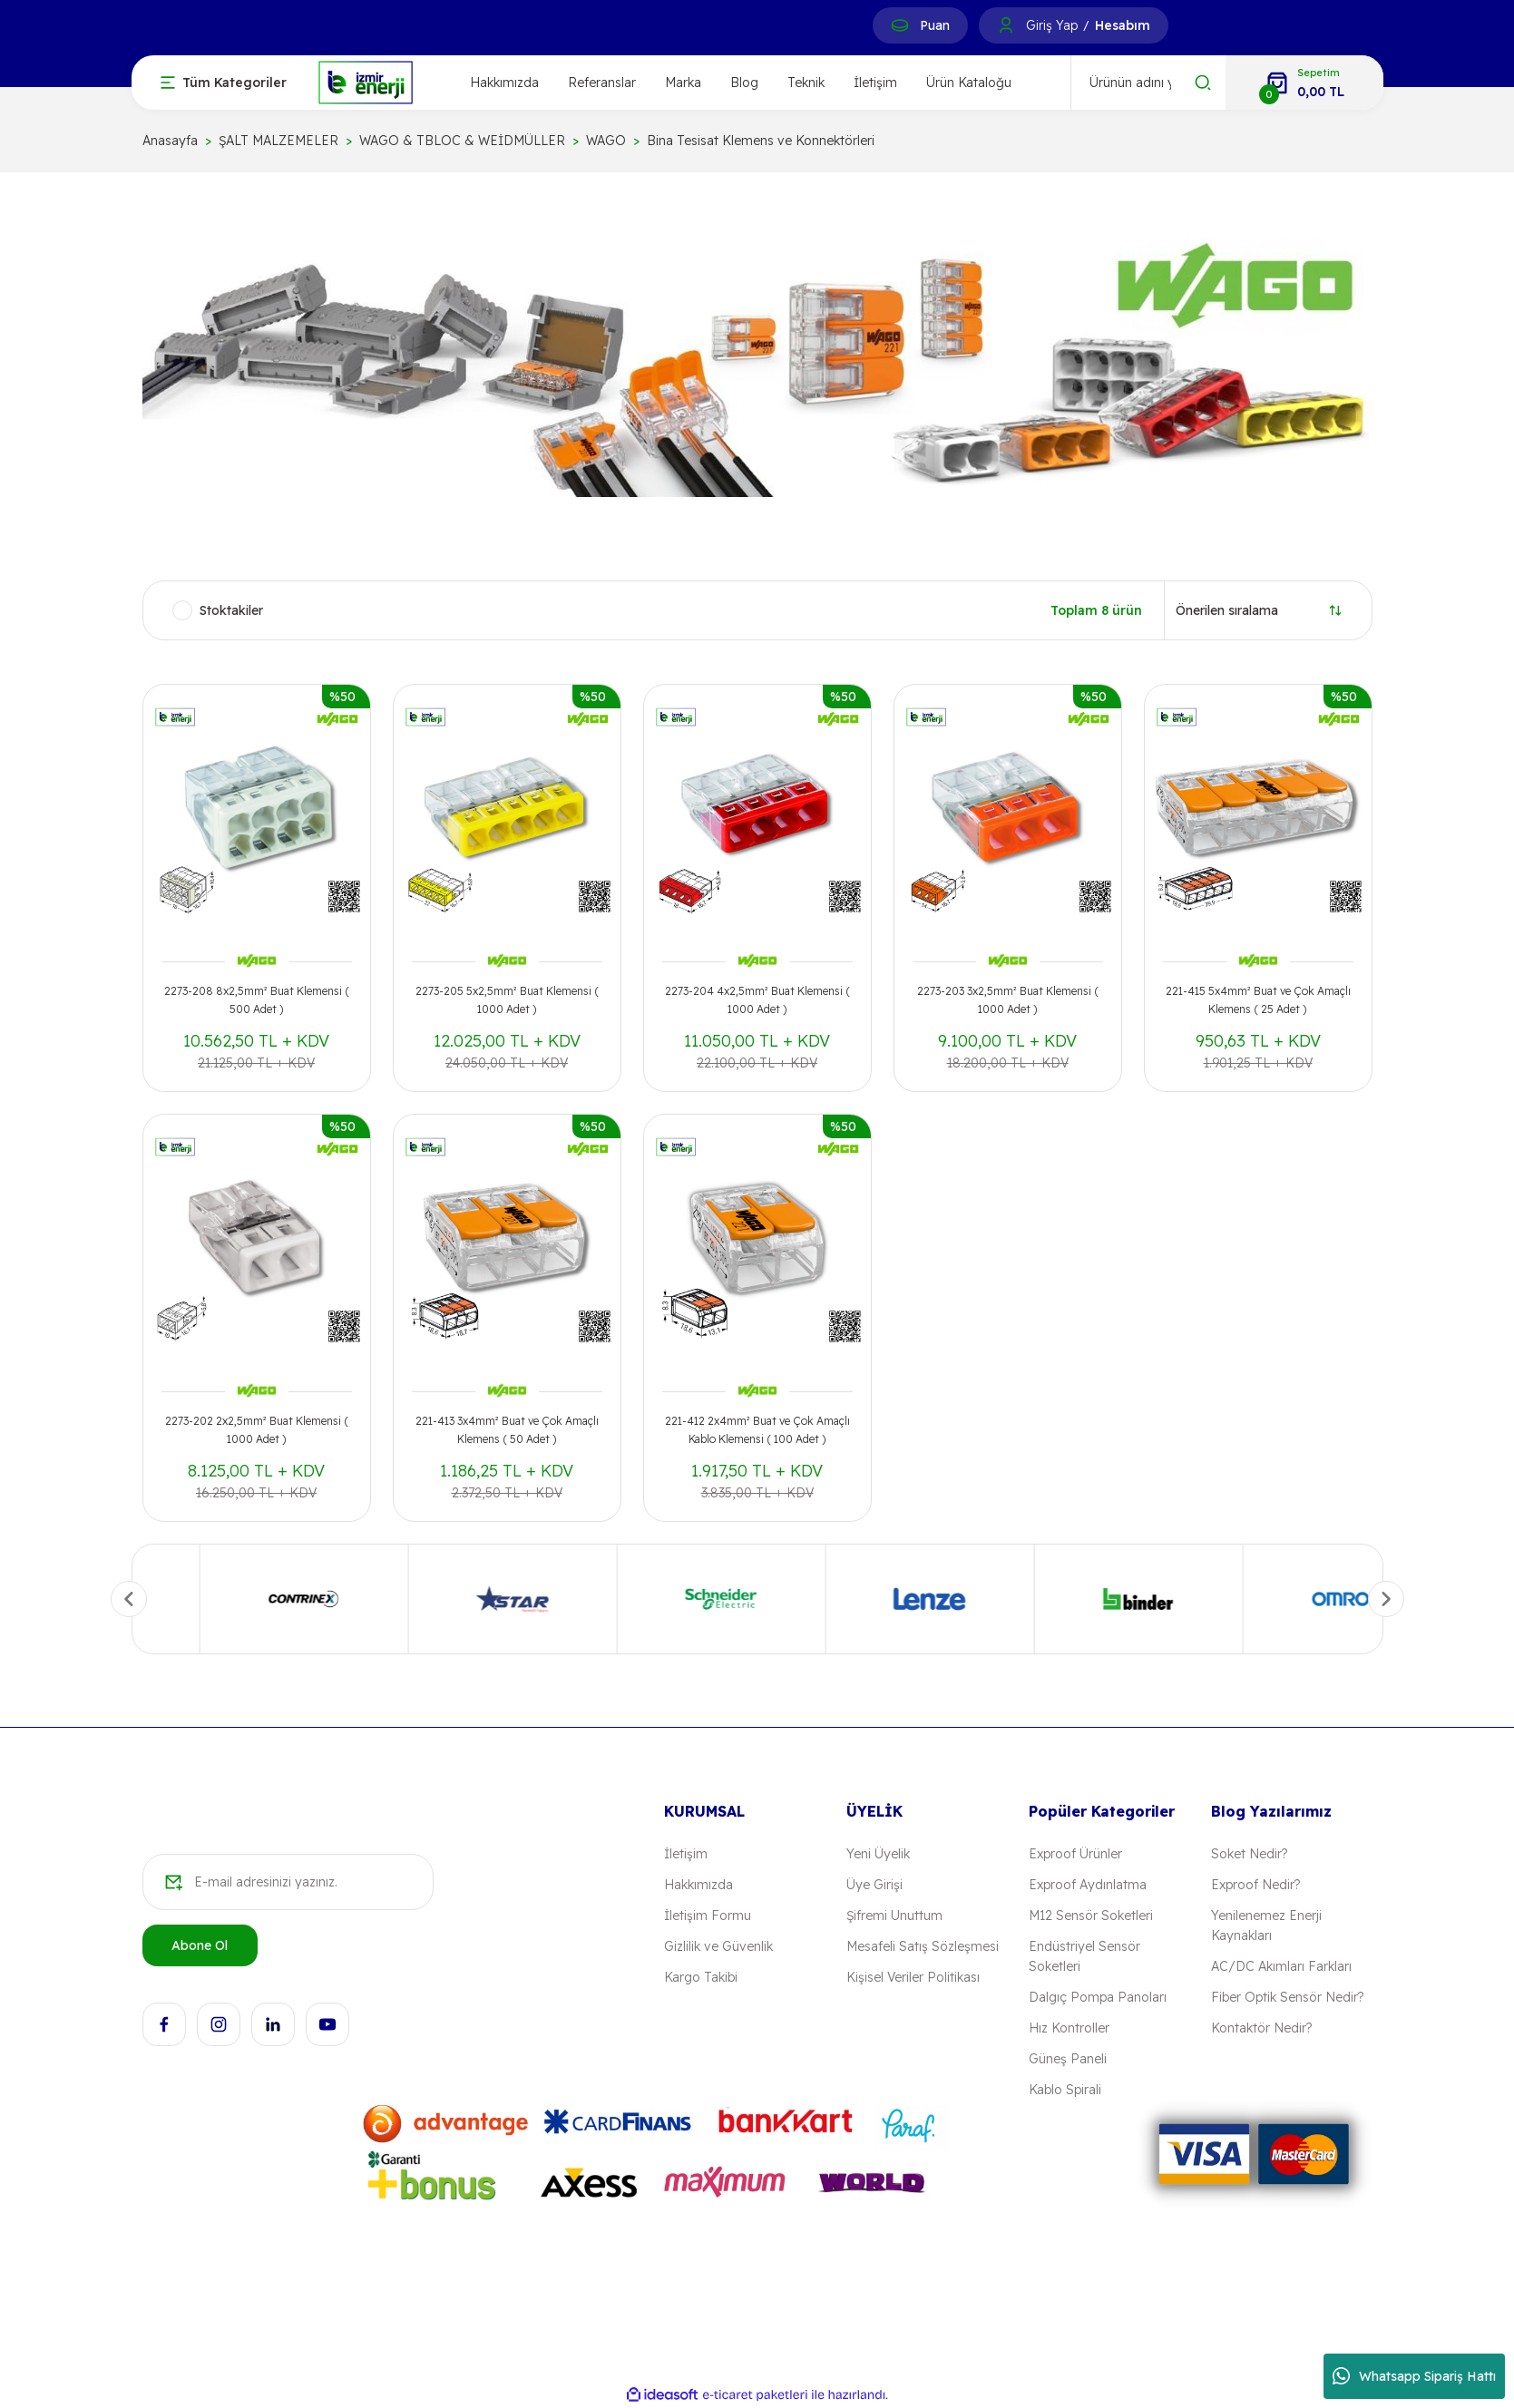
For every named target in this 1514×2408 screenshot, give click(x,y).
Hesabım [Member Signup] (1122, 25)
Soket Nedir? (1249, 1854)
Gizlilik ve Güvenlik (718, 1946)
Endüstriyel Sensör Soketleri (1084, 1956)
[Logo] (365, 81)
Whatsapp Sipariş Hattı (1414, 2376)
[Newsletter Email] (288, 1882)
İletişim (875, 82)
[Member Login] (1006, 25)
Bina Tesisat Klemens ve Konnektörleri (760, 140)
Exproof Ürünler (1075, 1854)
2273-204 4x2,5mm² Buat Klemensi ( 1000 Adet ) (757, 1000)
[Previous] (129, 1599)
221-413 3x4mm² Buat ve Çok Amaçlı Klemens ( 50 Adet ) (507, 1430)
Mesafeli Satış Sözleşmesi (922, 1946)
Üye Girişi (874, 1885)
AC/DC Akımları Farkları (1281, 1966)
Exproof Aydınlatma (1088, 1885)
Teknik (806, 82)
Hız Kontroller (1069, 2028)
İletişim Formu (707, 1915)
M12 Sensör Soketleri (1091, 1915)
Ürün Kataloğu (968, 82)
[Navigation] (223, 82)
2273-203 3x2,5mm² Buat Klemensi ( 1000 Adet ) (1008, 1000)
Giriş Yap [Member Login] (1052, 25)
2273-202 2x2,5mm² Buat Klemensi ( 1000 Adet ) (256, 1430)
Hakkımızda (504, 82)
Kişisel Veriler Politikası (913, 1977)
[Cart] (1304, 82)
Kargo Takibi (700, 1977)
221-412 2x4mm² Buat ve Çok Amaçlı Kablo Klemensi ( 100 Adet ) (757, 1430)
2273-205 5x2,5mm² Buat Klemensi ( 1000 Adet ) (507, 1000)
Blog (744, 82)
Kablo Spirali (1065, 2089)
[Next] (1386, 1599)
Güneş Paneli (1068, 2059)
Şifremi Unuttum (894, 1915)
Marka (683, 82)
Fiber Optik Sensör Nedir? (1287, 1997)
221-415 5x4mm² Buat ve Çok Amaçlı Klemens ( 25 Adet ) (1258, 1000)
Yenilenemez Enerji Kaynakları (1266, 1925)
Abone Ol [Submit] (199, 1945)
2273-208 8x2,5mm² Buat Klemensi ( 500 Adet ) (256, 1000)
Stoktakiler (231, 610)
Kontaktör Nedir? (1261, 2028)
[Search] (1148, 82)
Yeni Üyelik (878, 1854)
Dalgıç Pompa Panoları (1098, 1997)
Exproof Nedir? (1255, 1885)
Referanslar (602, 82)
